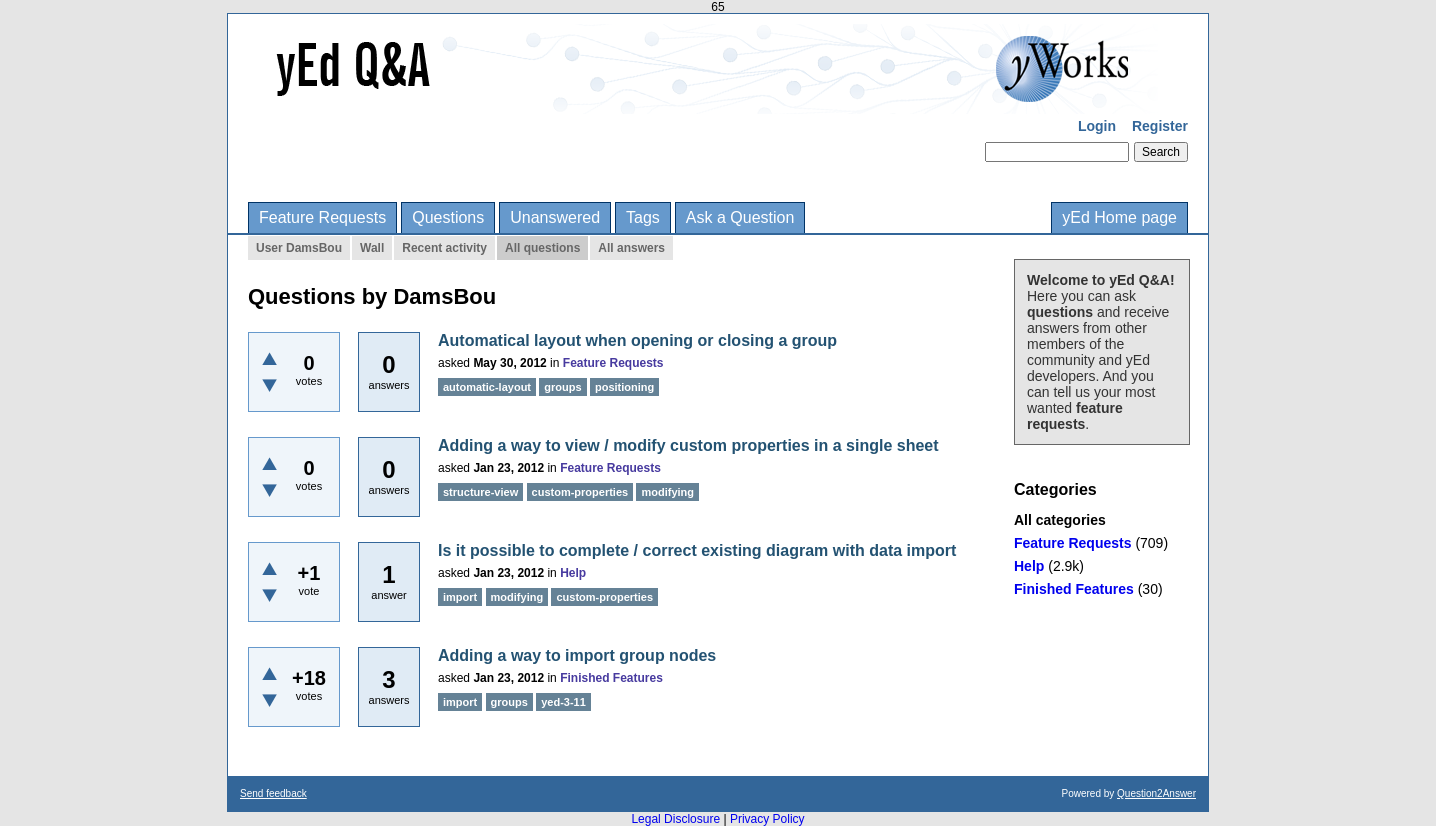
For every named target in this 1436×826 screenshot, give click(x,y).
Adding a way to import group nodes (577, 655)
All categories (1060, 520)
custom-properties (580, 492)
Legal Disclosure (675, 819)
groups (562, 387)
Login (1097, 126)
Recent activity (444, 248)
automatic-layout (487, 387)
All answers (631, 248)
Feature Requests (322, 217)
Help (1029, 566)
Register (1160, 126)
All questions (542, 248)
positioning (624, 387)
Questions (448, 217)
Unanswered (555, 217)
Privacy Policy (767, 819)
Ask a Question (740, 217)
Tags (643, 217)
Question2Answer (1156, 793)
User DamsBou (299, 248)
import (460, 597)
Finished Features (1074, 589)
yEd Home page (1119, 217)
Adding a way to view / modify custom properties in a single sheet (688, 445)
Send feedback (273, 793)
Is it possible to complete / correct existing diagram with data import (697, 550)
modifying (667, 492)
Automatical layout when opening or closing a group (637, 340)
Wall (372, 248)
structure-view (480, 492)
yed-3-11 (563, 702)
